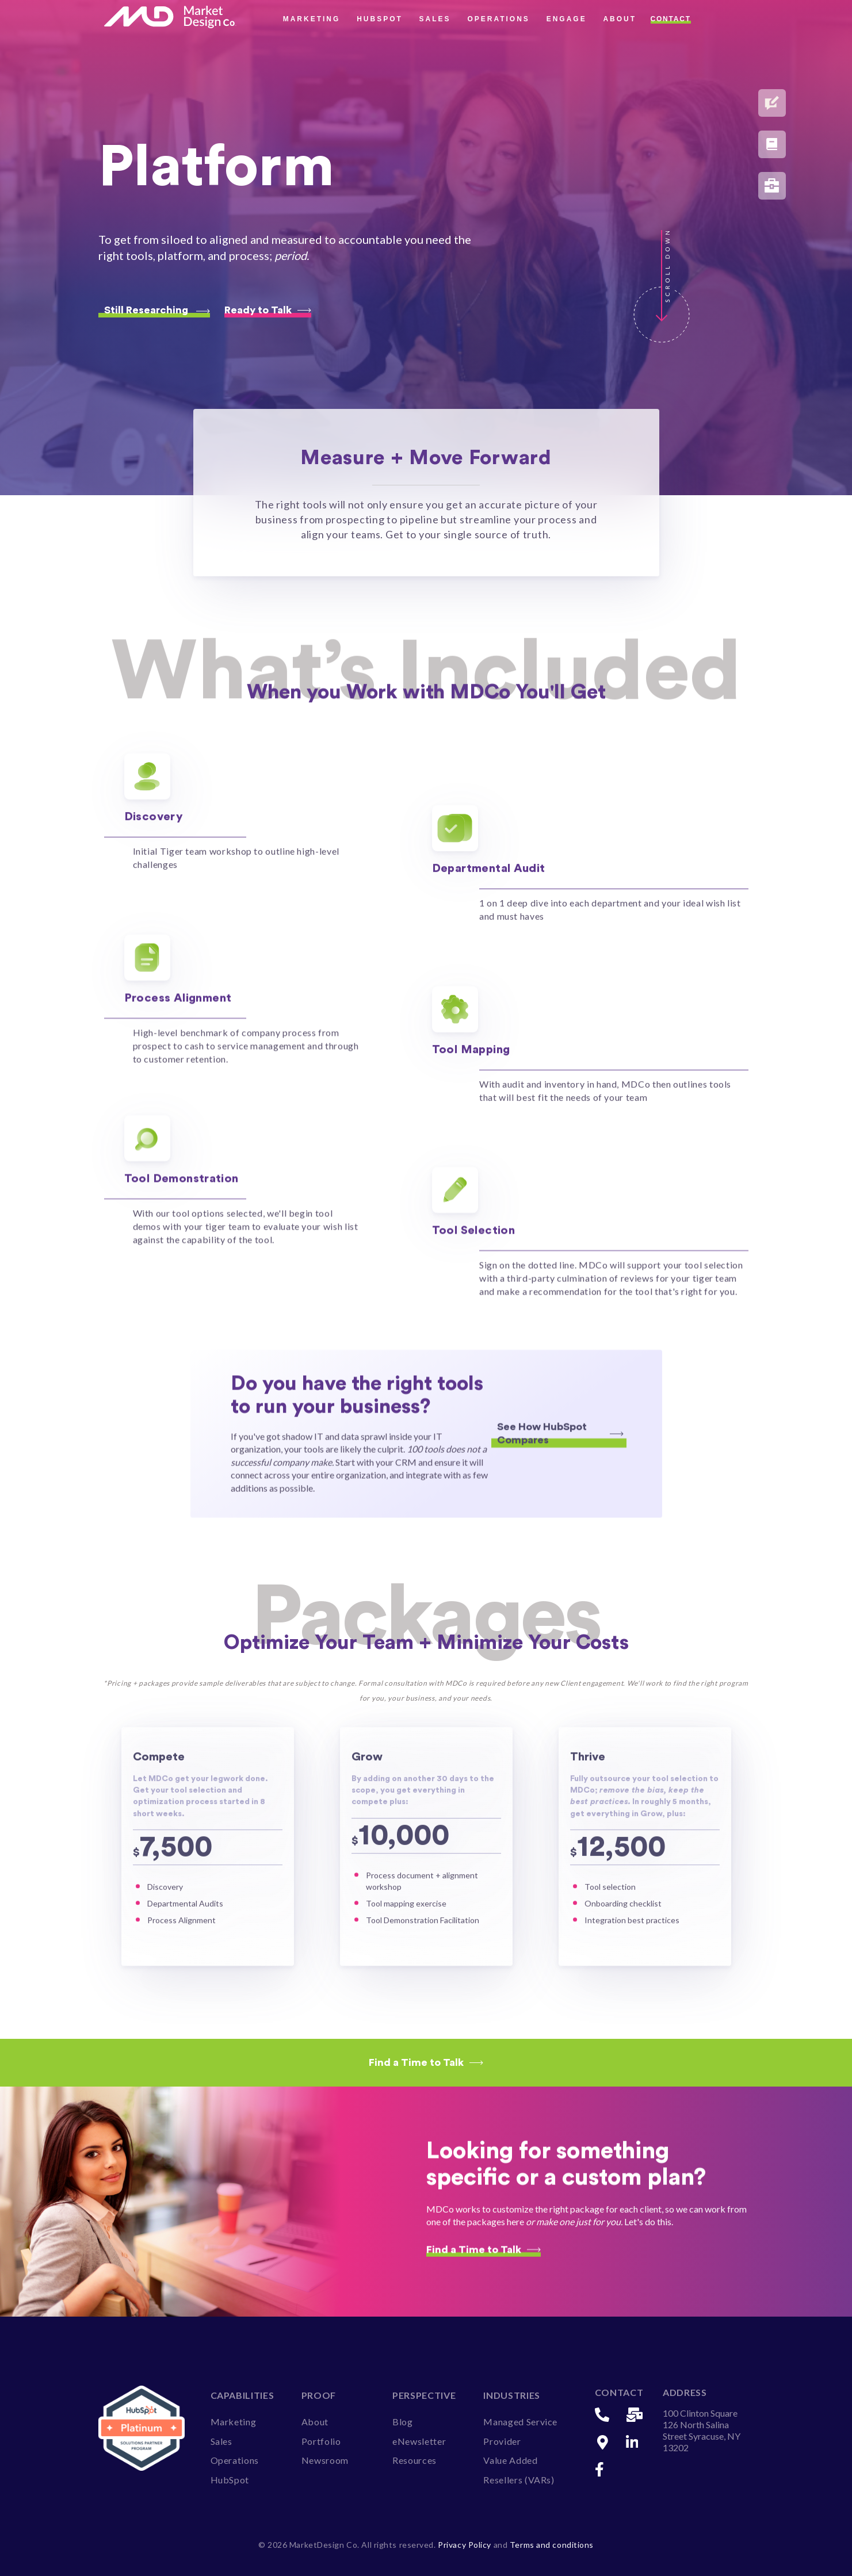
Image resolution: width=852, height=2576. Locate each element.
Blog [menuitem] (402, 2421)
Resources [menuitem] (414, 2459)
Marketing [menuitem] (234, 2421)
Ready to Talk (267, 310)
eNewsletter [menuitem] (419, 2440)
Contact (671, 19)
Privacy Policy (465, 2543)
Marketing (312, 19)
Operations (498, 19)
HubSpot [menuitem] (230, 2479)
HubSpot (380, 19)
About (619, 19)
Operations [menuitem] (235, 2459)
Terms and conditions (552, 2543)
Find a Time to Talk (426, 2062)
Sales (435, 19)
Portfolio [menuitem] (321, 2440)
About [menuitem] (314, 2421)
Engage (567, 19)
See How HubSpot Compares (560, 1466)
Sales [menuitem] (221, 2440)
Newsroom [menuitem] (325, 2459)
